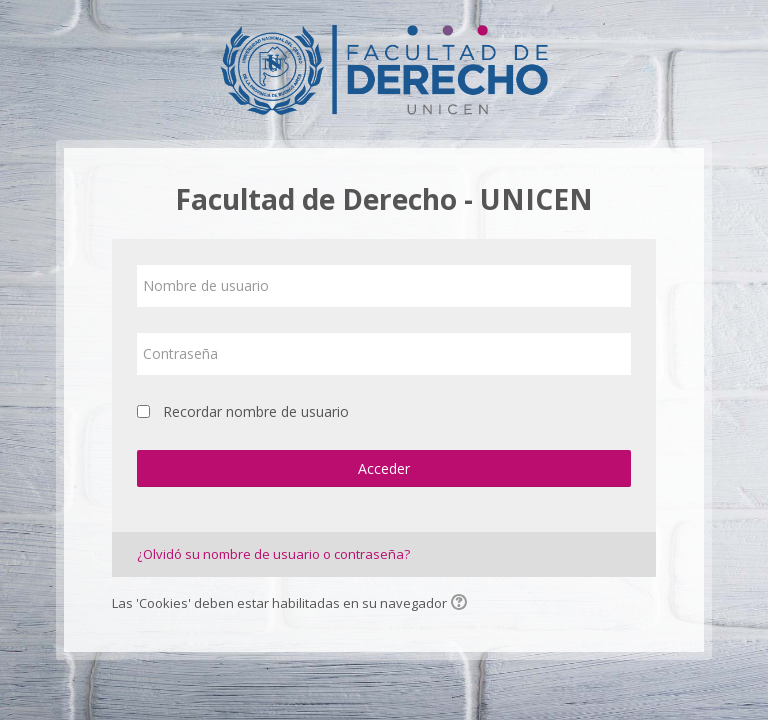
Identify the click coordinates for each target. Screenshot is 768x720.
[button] (462, 604)
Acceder (384, 468)
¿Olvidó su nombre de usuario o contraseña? (273, 554)
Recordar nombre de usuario (256, 411)
